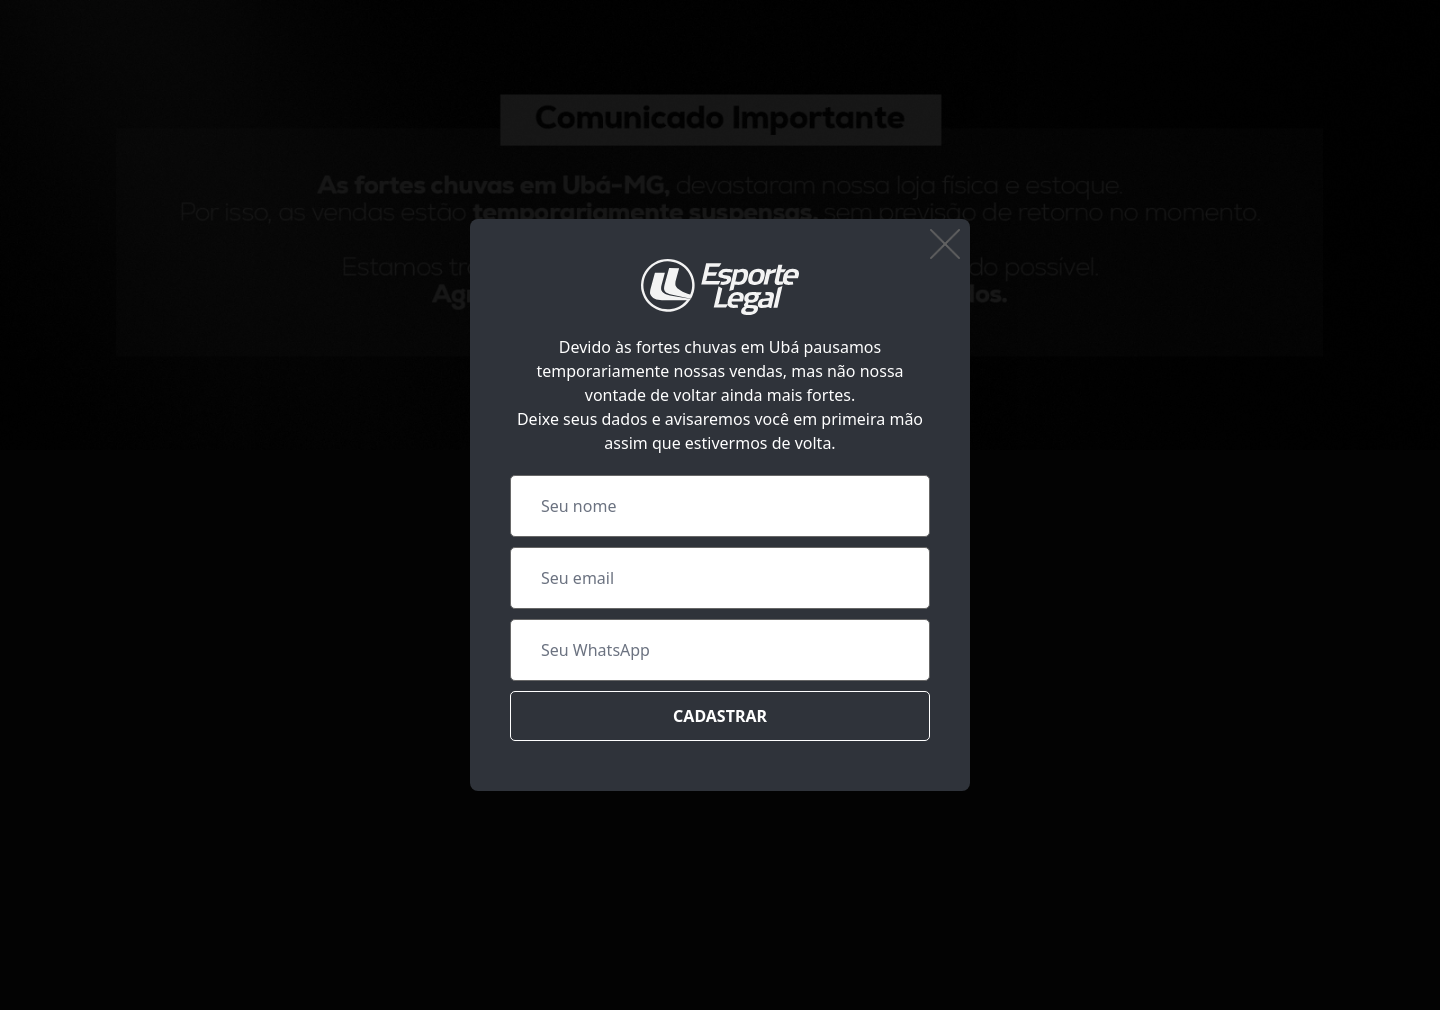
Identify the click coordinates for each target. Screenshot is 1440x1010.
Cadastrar (720, 716)
